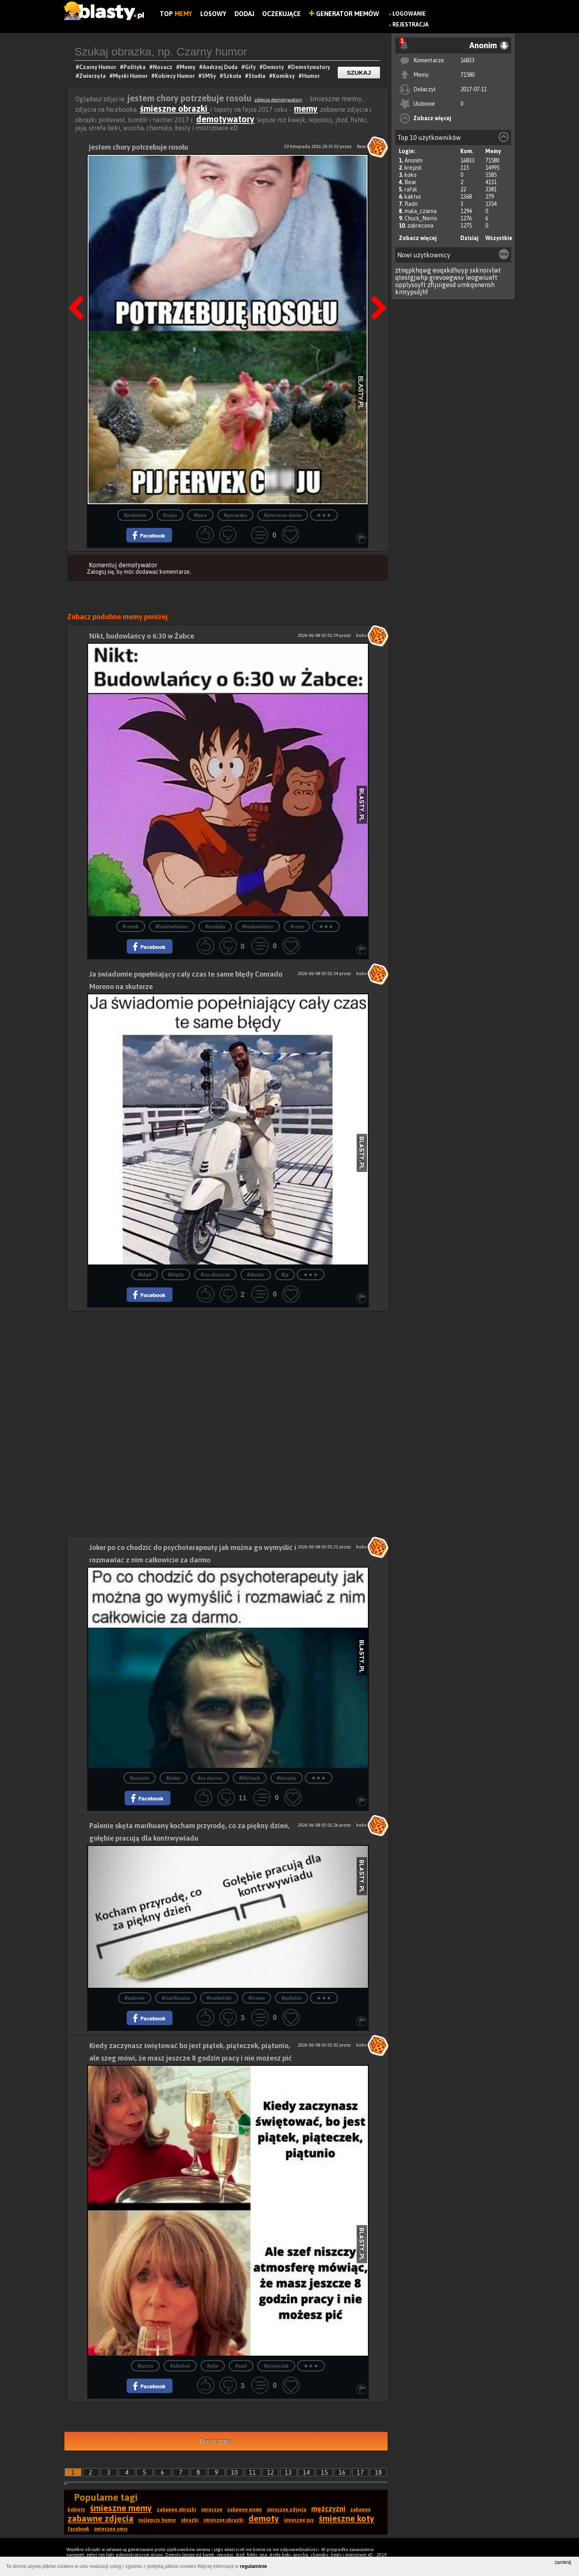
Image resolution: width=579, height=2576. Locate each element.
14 (306, 2472)
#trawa (256, 1998)
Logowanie (409, 13)
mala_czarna (420, 211)
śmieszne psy (299, 2520)
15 (324, 2472)
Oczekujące (281, 13)
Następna (376, 287)
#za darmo (210, 1778)
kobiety (76, 2509)
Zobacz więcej (432, 118)
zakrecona (420, 225)
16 (342, 2472)
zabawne (360, 2509)
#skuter (255, 1274)
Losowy (213, 13)
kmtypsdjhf (411, 292)
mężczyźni (328, 2508)
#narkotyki (219, 1998)
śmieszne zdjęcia (286, 2509)
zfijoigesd (441, 284)
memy (306, 108)
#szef (241, 2366)
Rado (411, 204)
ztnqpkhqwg (413, 270)
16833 (467, 60)
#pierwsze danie (283, 515)
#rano (297, 926)
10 (234, 2472)
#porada (139, 1778)
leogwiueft (481, 277)
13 (288, 2472)
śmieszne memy (121, 2508)
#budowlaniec (172, 926)
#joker (173, 1778)
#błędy (176, 1274)
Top (176, 13)
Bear (410, 182)
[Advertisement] (228, 1367)
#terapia (286, 1778)
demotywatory (225, 119)
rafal (410, 189)
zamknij (562, 2562)
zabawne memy (244, 2509)
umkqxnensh (476, 284)
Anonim (413, 160)
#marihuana (176, 1998)
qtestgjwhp (411, 277)
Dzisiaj (469, 238)
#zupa (170, 515)
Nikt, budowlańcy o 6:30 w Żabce (141, 636)
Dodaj (244, 13)
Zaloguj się (100, 572)
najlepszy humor (157, 2520)
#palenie (135, 1998)
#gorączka (235, 515)
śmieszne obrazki (174, 108)
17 (360, 2472)
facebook (78, 2529)
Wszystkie (498, 238)
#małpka (215, 926)
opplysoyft (410, 284)
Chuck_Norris (420, 218)
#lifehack (249, 1778)
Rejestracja (410, 24)
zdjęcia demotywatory (278, 100)
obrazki (190, 2520)
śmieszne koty (346, 2518)
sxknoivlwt (485, 270)
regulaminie (253, 2566)
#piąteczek (276, 2366)
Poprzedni (79, 287)
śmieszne (211, 2509)
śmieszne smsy (111, 2529)
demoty (263, 2518)
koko (410, 175)
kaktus (412, 196)
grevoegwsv (446, 277)
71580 (467, 75)
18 (378, 2472)
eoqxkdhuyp (450, 270)
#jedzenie (135, 515)
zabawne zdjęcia (100, 2518)
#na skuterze (215, 1274)
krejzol (413, 167)
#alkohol (180, 2366)
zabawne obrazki (176, 2509)
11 (252, 2472)
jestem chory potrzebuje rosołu (138, 147)
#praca (145, 2366)
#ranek (131, 926)
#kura (200, 515)
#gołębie (291, 1998)
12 (270, 2472)
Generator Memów (344, 13)
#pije (213, 2366)
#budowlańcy (257, 926)
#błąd (144, 1274)
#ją (284, 1274)
